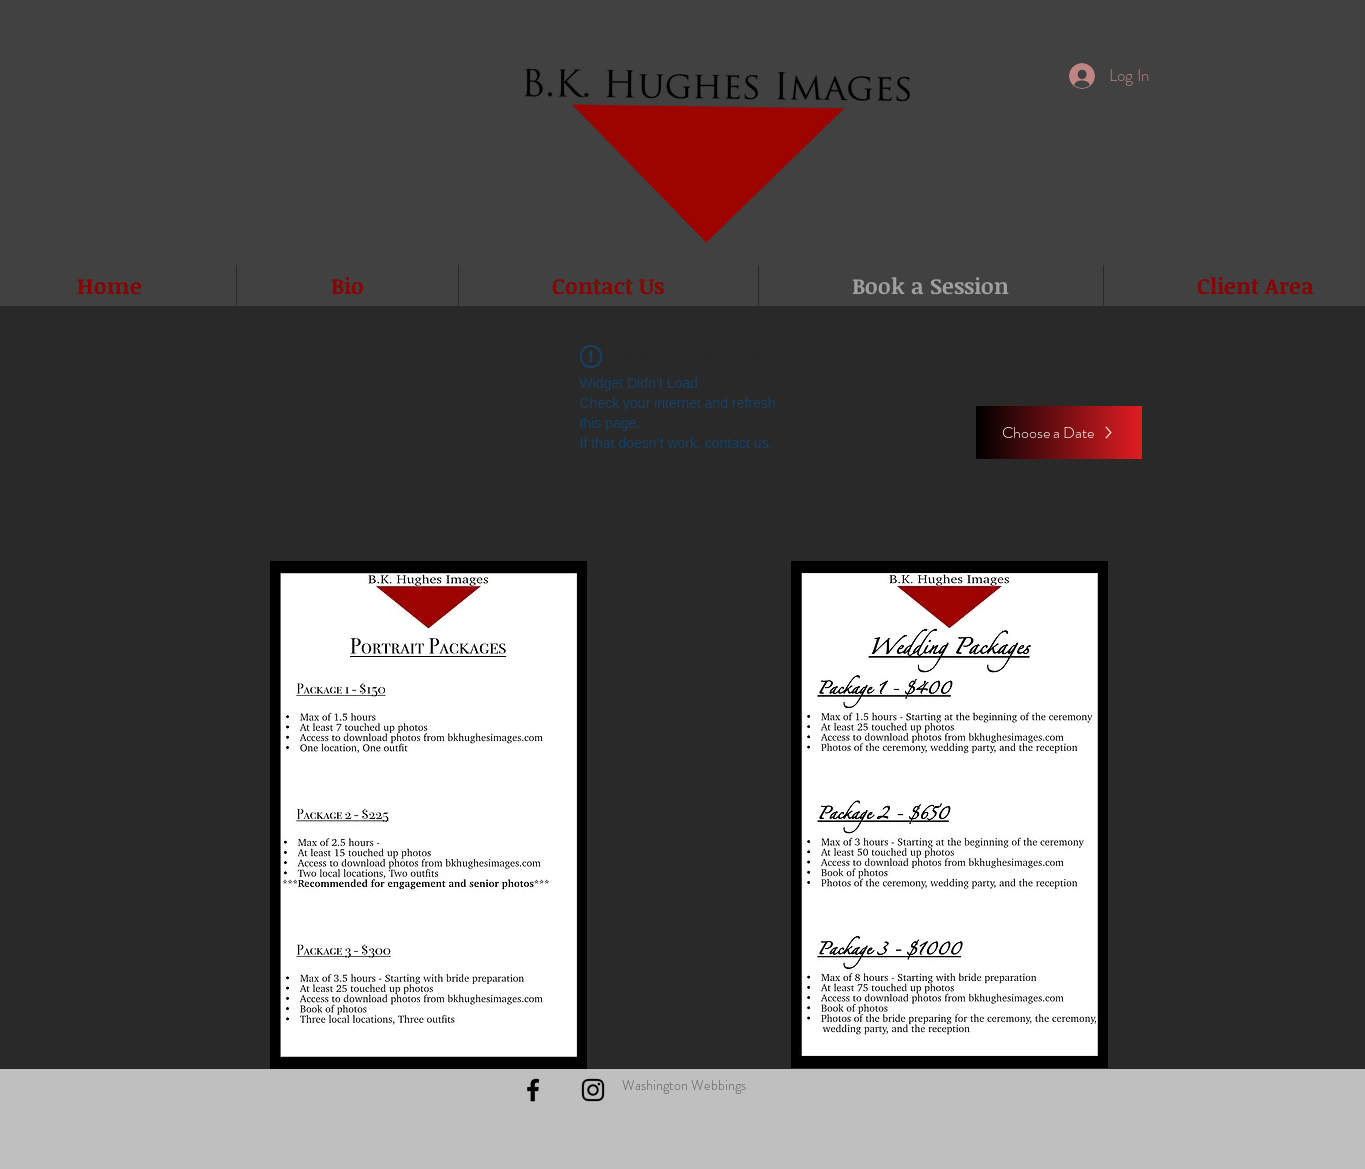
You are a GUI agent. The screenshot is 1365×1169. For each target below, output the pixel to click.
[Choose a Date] (1059, 432)
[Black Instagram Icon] (593, 1090)
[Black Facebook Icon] (533, 1090)
